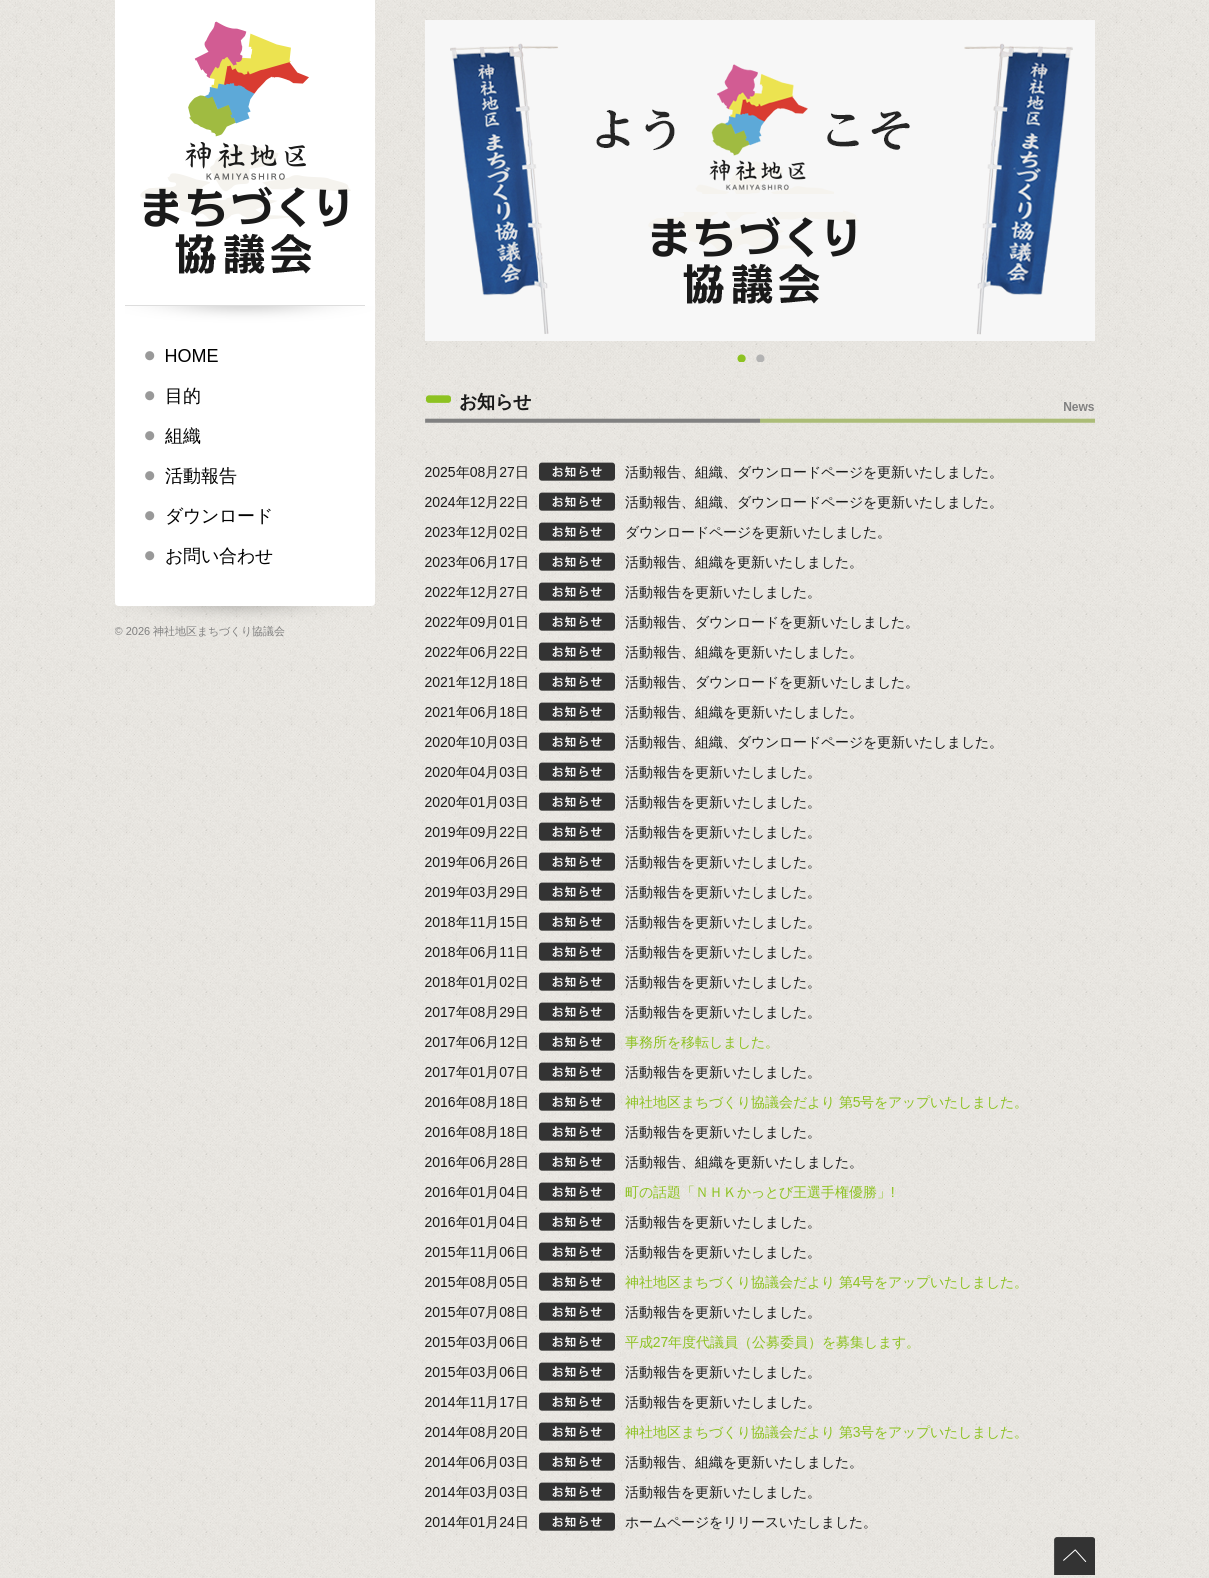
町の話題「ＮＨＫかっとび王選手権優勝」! (760, 1192)
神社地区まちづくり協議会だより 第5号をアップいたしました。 (827, 1102)
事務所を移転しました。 (702, 1042)
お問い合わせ (219, 556)
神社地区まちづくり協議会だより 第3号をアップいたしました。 (827, 1432)
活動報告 (201, 476)
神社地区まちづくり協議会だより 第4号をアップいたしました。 (827, 1282)
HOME (192, 356)
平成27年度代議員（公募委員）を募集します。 (773, 1342)
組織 (183, 436)
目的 (183, 396)
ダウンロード (219, 516)
